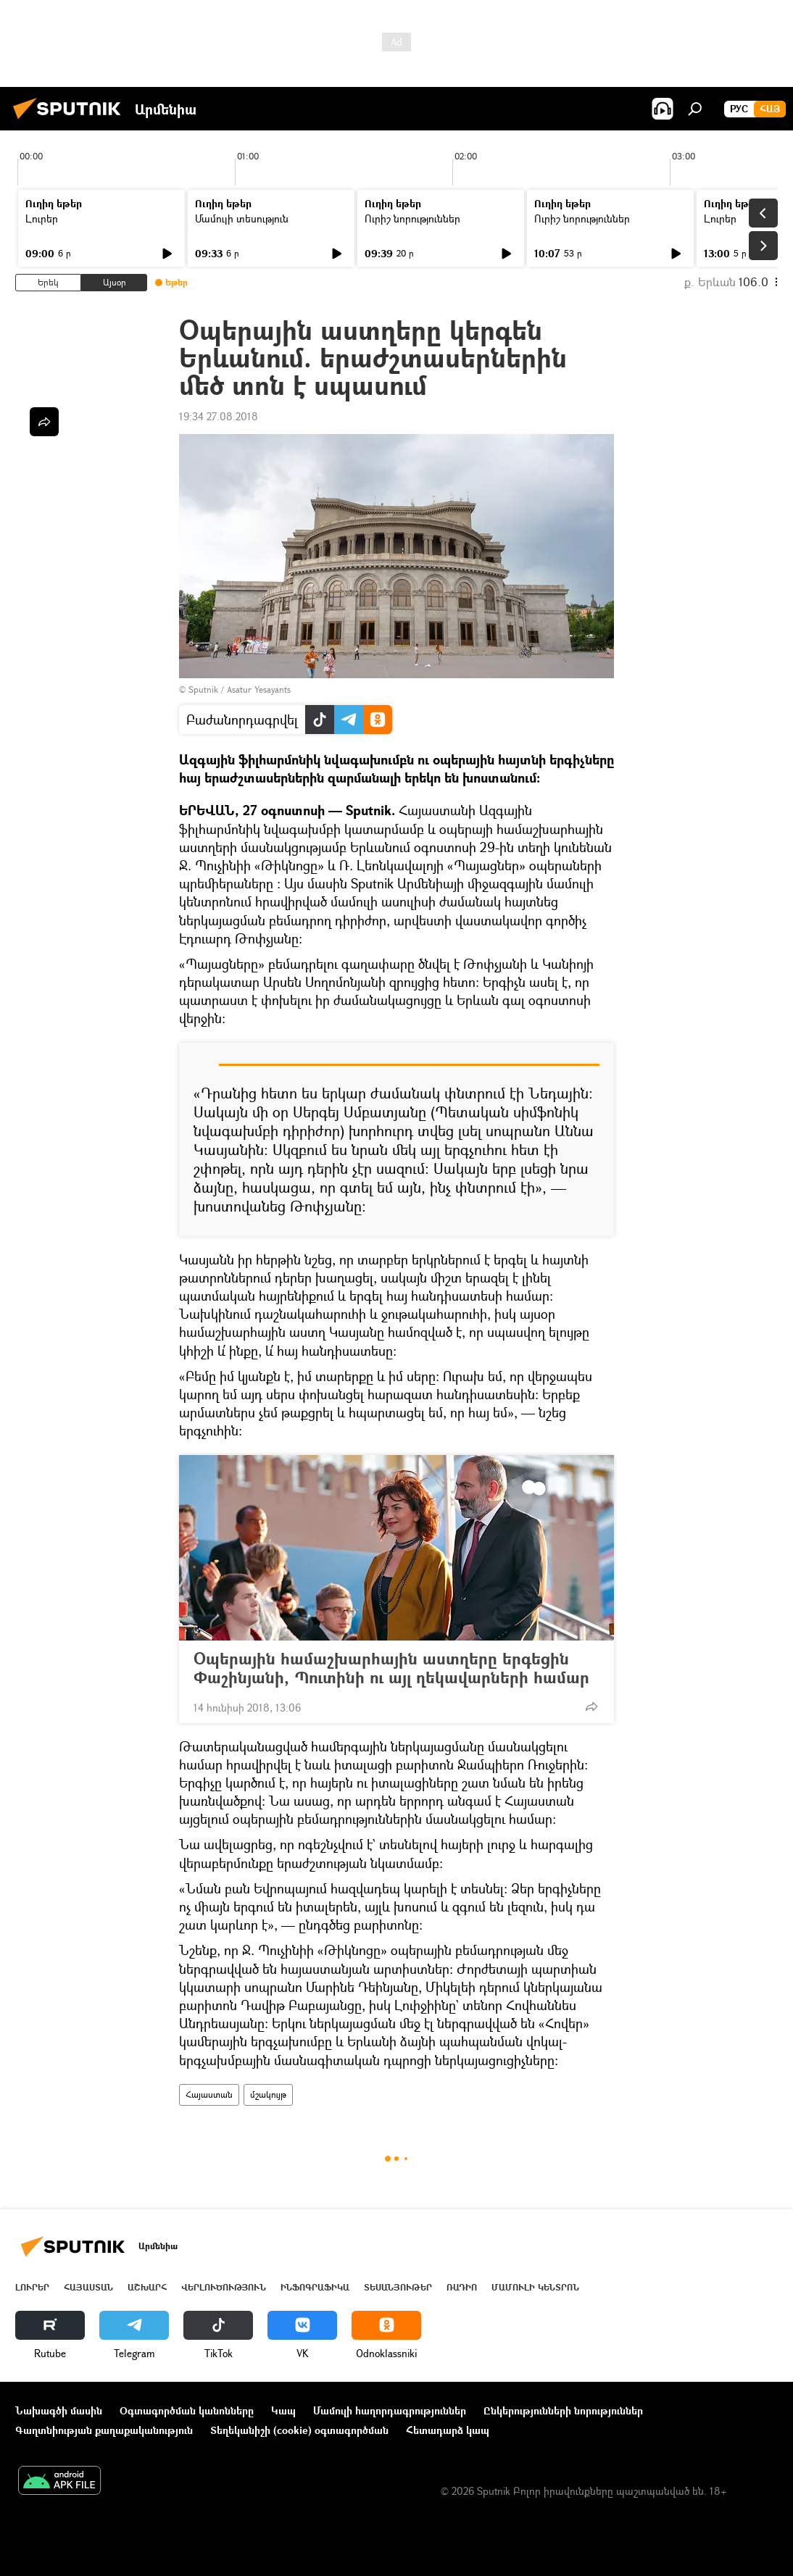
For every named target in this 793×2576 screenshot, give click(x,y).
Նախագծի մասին (58, 2410)
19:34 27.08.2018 (218, 416)
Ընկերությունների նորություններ (563, 2410)
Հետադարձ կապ (447, 2430)
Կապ (283, 2410)
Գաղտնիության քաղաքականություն (104, 2430)
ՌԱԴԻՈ (462, 2287)
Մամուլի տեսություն (241, 218)
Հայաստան (209, 2094)
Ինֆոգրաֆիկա (315, 2287)
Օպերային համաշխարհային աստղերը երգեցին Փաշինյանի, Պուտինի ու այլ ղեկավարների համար (391, 1668)
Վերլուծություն (223, 2287)
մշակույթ (268, 2094)
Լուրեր (41, 218)
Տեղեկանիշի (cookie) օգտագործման (299, 2430)
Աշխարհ (147, 2287)
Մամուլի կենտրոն (535, 2287)
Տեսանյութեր (398, 2287)
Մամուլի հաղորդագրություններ (389, 2410)
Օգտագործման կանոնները (187, 2410)
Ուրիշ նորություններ (412, 218)
